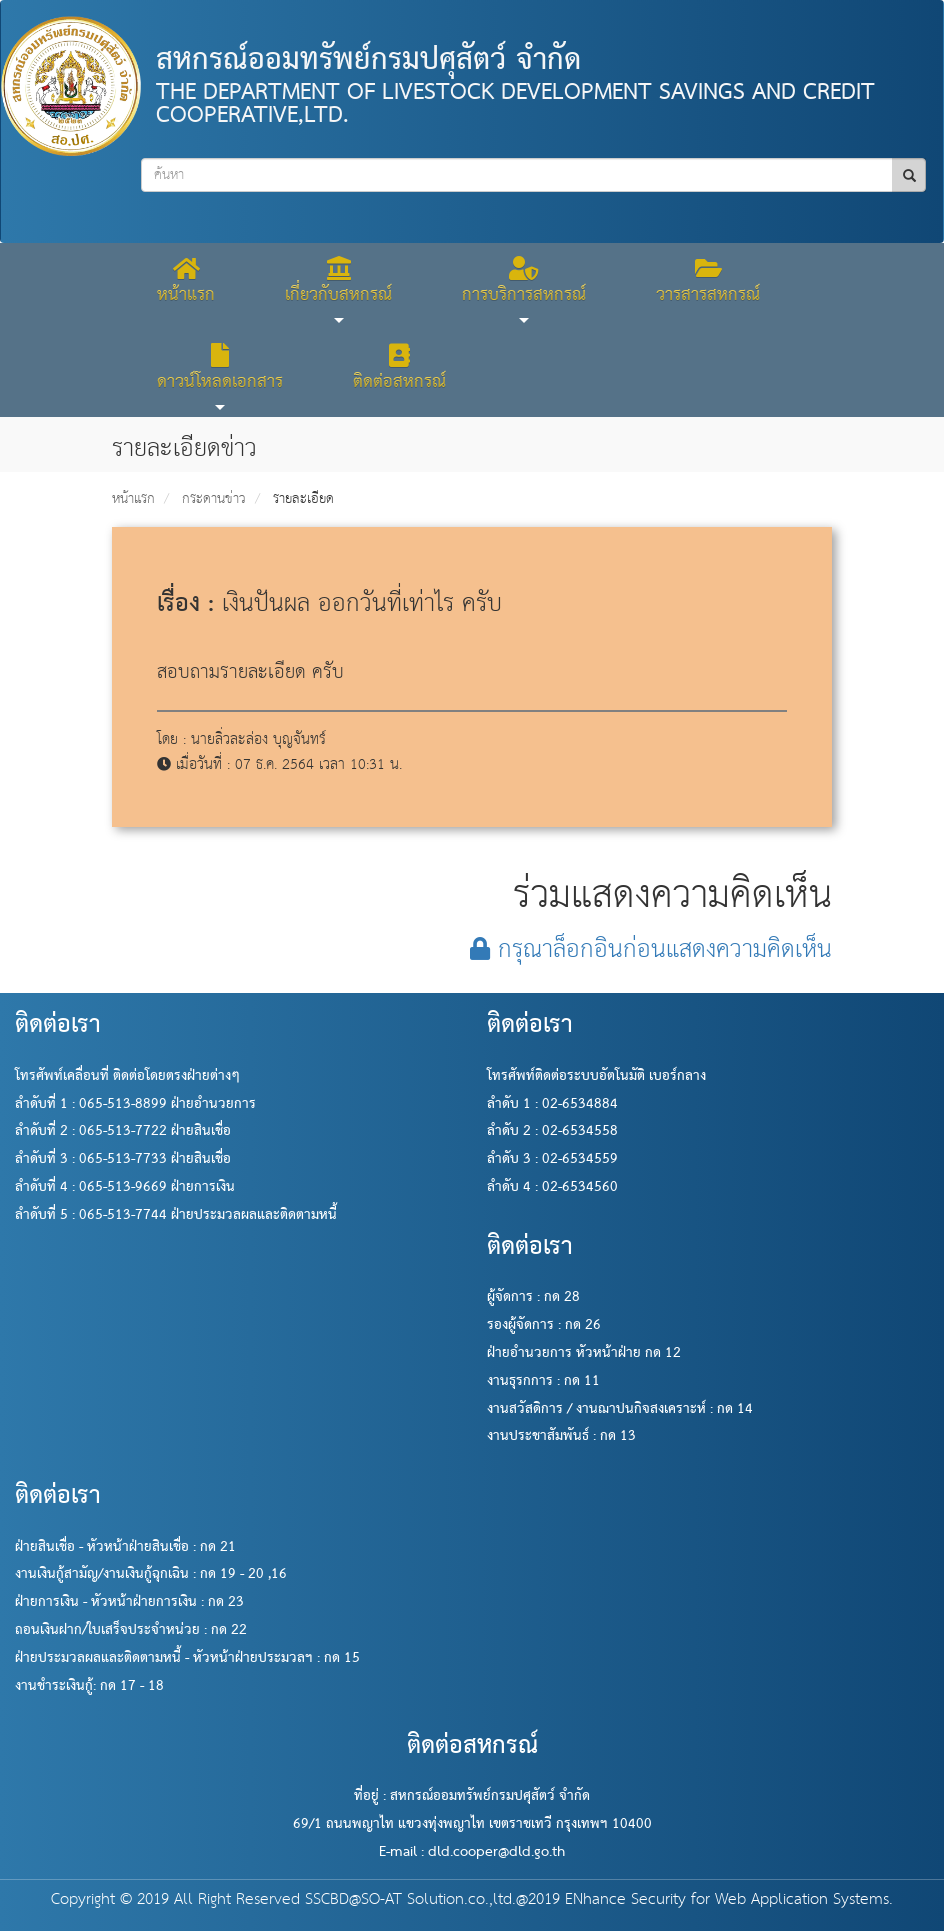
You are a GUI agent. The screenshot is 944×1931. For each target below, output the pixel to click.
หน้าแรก (133, 499)
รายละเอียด (303, 499)
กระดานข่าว (214, 499)
